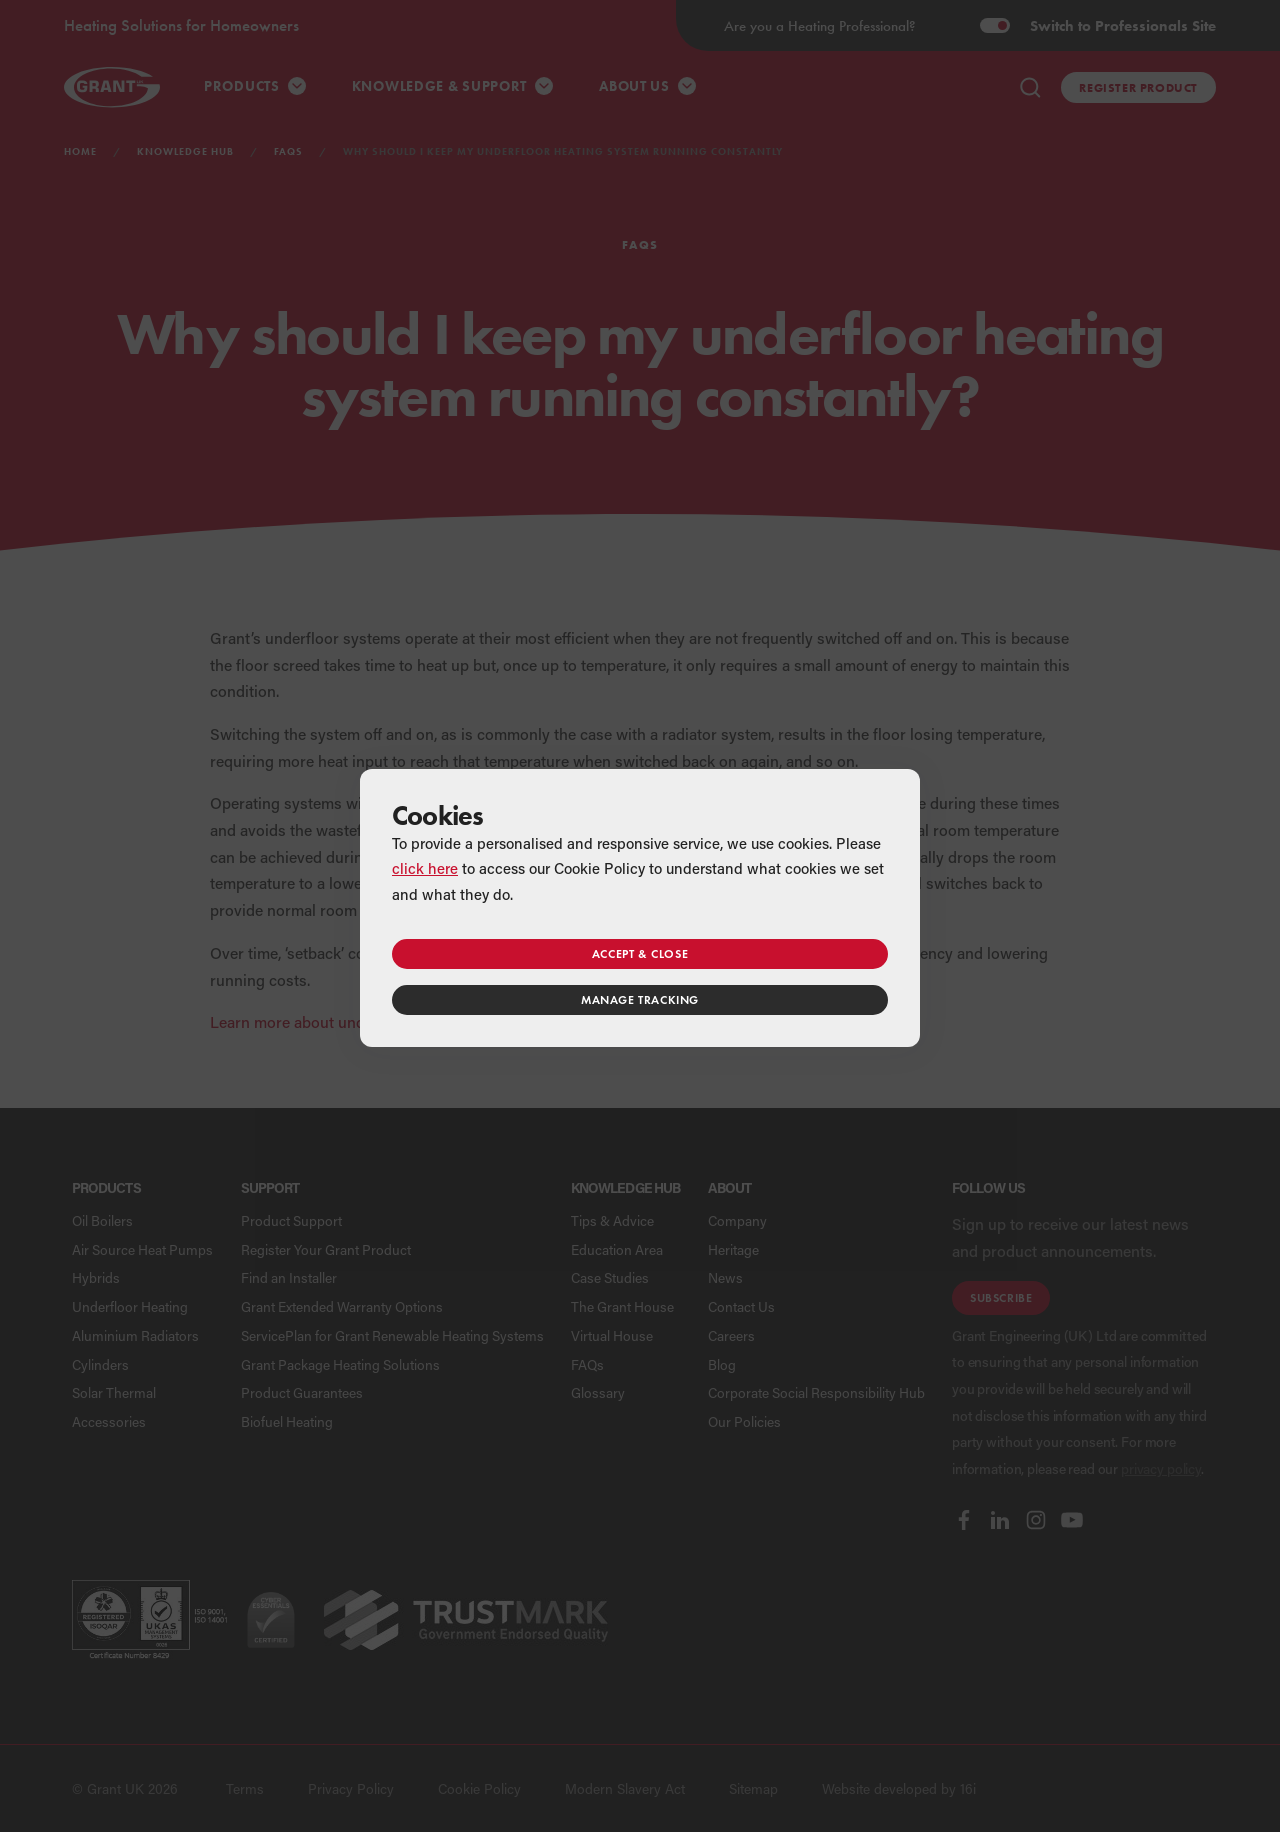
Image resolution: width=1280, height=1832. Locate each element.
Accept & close (640, 953)
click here (425, 868)
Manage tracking (640, 999)
